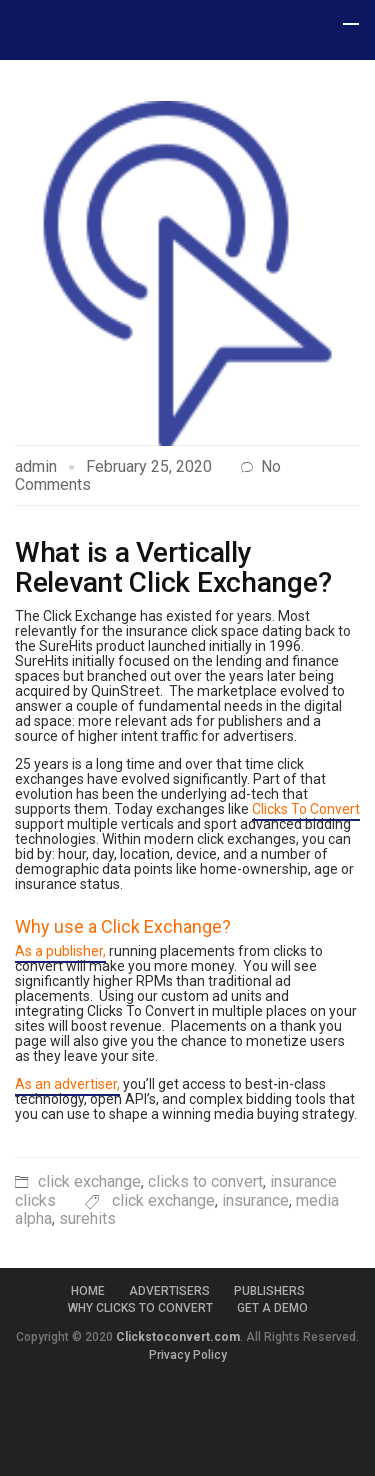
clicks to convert (205, 1181)
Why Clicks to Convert (140, 1308)
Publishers (269, 1291)
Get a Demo (272, 1308)
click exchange (89, 1181)
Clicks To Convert (306, 809)
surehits (87, 1218)
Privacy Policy (188, 1355)
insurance (255, 1200)
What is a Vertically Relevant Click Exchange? (173, 567)
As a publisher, (60, 951)
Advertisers (169, 1291)
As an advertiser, (67, 1084)
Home (88, 1291)
